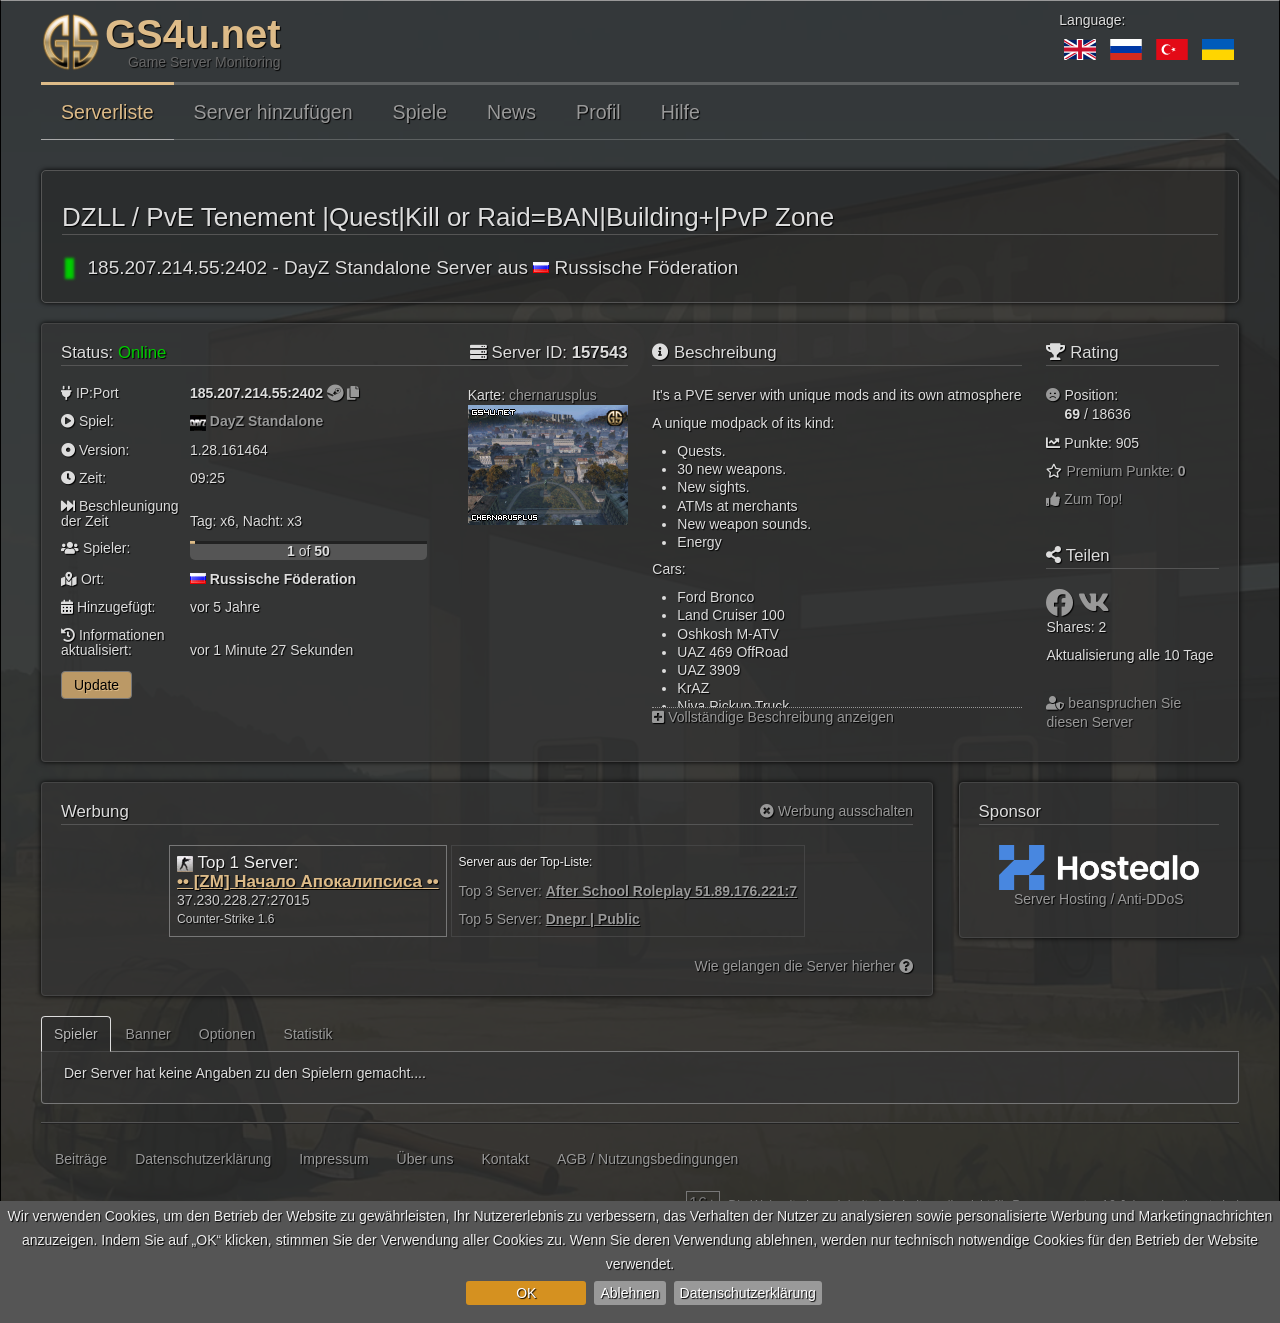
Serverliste (107, 112)
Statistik (308, 1034)
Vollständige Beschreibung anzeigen (773, 717)
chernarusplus (553, 395)
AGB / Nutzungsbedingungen (647, 1159)
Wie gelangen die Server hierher (803, 966)
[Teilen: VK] (1094, 608)
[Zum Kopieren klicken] (353, 393)
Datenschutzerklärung (748, 1293)
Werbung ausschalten (836, 811)
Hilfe (680, 112)
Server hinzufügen (273, 112)
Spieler (76, 1034)
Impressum (333, 1159)
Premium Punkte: (1125, 471)
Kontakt (504, 1159)
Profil (598, 112)
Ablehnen (629, 1293)
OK (526, 1293)
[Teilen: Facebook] (1062, 608)
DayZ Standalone (267, 421)
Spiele (420, 112)
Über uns (425, 1159)
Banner (148, 1034)
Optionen (227, 1034)
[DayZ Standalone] (198, 421)
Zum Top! (1084, 499)
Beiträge (81, 1159)
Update (96, 685)
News (511, 112)
